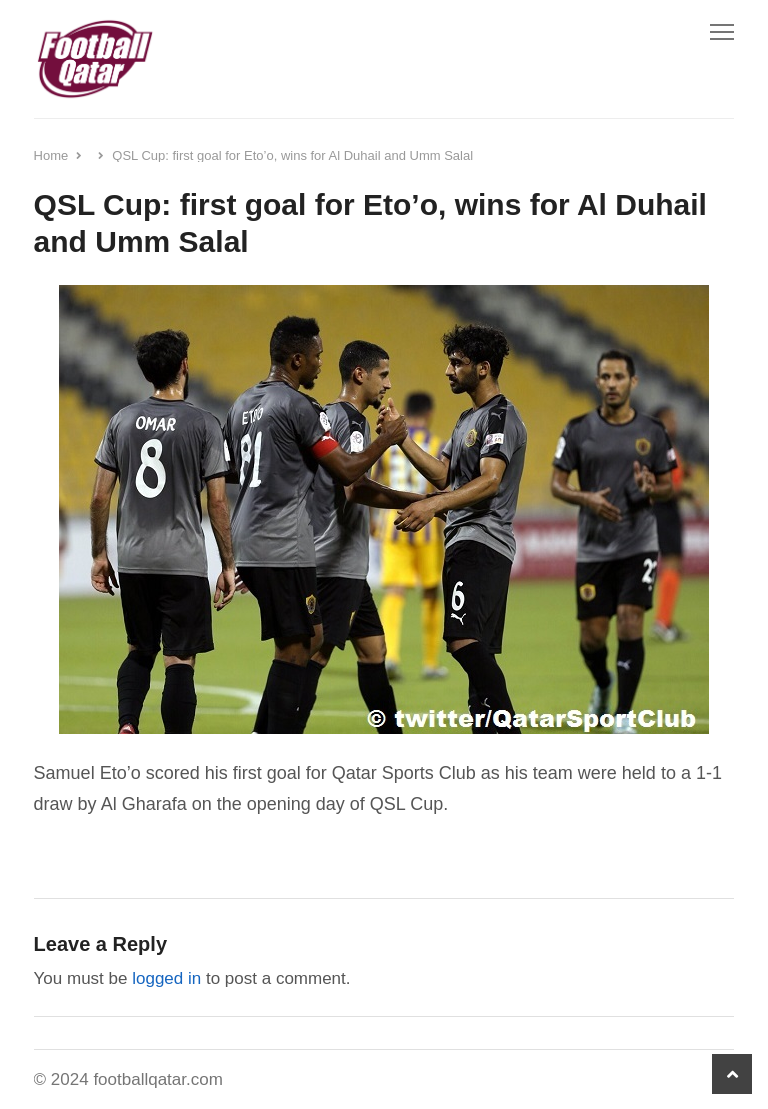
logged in (166, 978)
